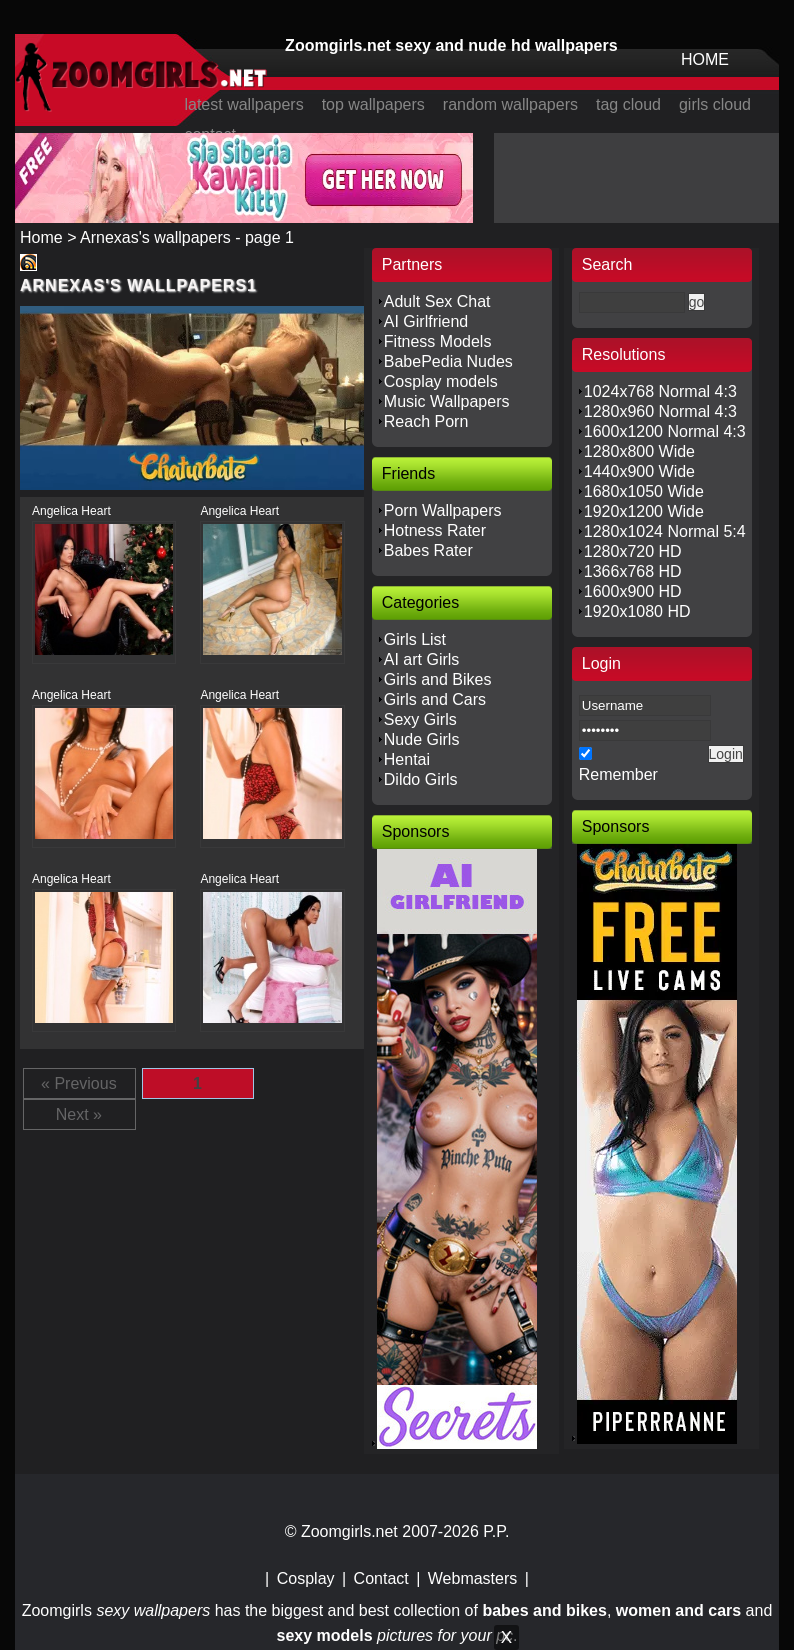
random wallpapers (510, 104)
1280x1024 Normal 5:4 (665, 531)
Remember (618, 774)
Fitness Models (438, 341)
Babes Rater (428, 550)
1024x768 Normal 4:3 (660, 391)
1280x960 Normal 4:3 (660, 411)
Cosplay (306, 1578)
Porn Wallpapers (443, 510)
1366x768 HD (633, 571)
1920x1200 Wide (644, 511)
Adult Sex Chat (437, 301)
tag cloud (628, 104)
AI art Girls (422, 659)
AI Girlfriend (426, 321)
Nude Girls (422, 739)
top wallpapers (373, 104)
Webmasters (473, 1578)
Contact (381, 1578)
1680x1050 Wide (644, 491)
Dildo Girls (421, 779)
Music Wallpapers (447, 401)
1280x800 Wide (639, 451)
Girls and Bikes (438, 679)
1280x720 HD (633, 551)
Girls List (415, 639)
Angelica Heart (71, 511)
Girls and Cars (435, 699)
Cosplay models (441, 381)
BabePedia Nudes (448, 361)
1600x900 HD (633, 591)
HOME (705, 59)
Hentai (407, 759)
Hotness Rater (435, 530)
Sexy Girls (420, 719)
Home (41, 237)
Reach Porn (426, 421)
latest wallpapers (243, 104)
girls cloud (715, 104)
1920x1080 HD (637, 611)
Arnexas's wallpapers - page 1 (187, 237)
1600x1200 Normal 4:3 (665, 431)
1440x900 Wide (639, 471)
